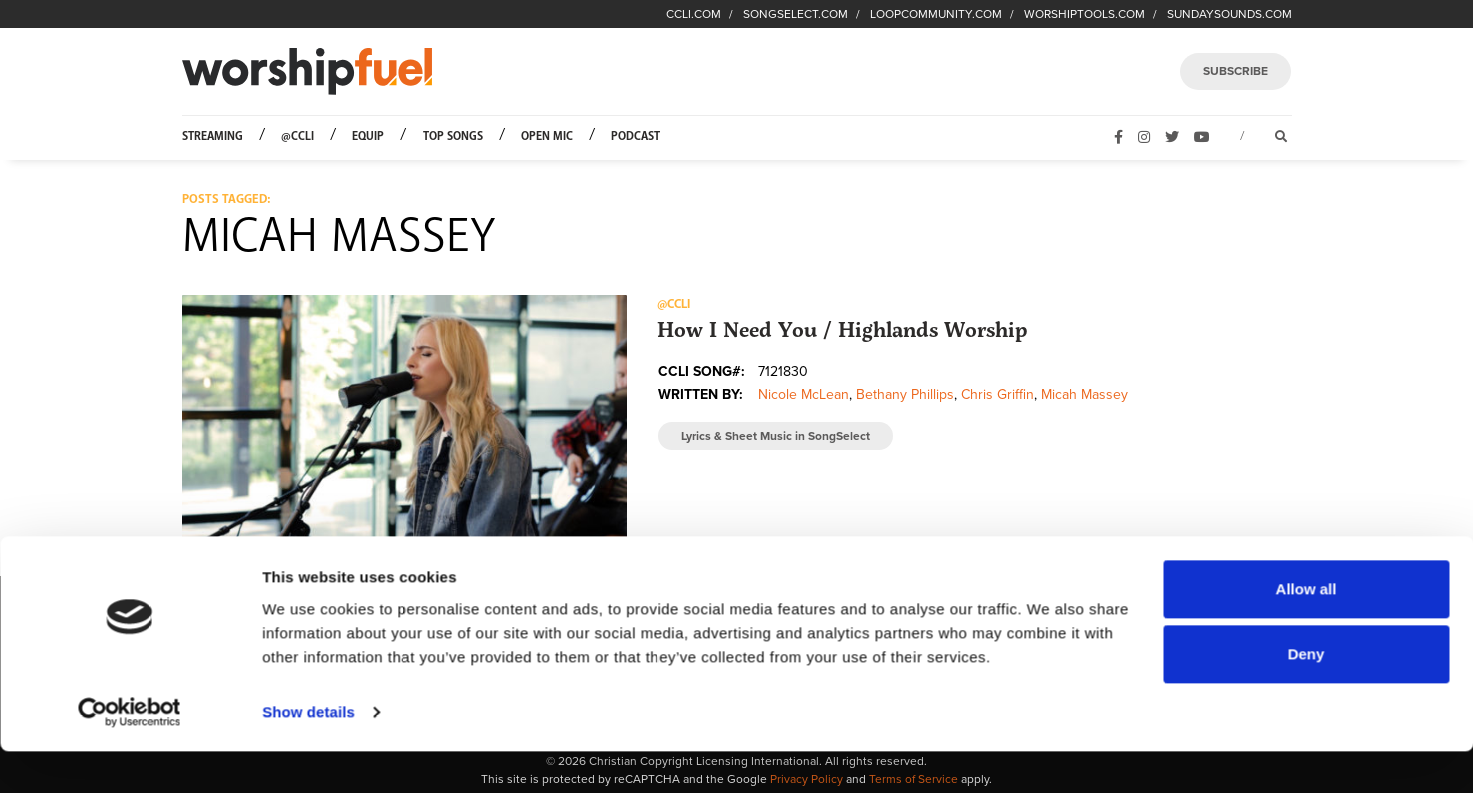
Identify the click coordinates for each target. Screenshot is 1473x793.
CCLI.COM (693, 14)
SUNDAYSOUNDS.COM (1229, 14)
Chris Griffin (997, 394)
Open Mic (547, 136)
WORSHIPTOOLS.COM (1084, 14)
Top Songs (453, 136)
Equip (368, 136)
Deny (1306, 695)
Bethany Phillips (905, 394)
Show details (308, 753)
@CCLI (297, 136)
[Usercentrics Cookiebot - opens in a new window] (129, 754)
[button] (404, 420)
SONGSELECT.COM (795, 14)
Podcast (635, 136)
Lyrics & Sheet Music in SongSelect (775, 436)
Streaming (212, 136)
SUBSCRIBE (1235, 71)
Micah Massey (1084, 394)
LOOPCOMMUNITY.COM (936, 14)
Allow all (1306, 630)
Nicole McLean (803, 394)
